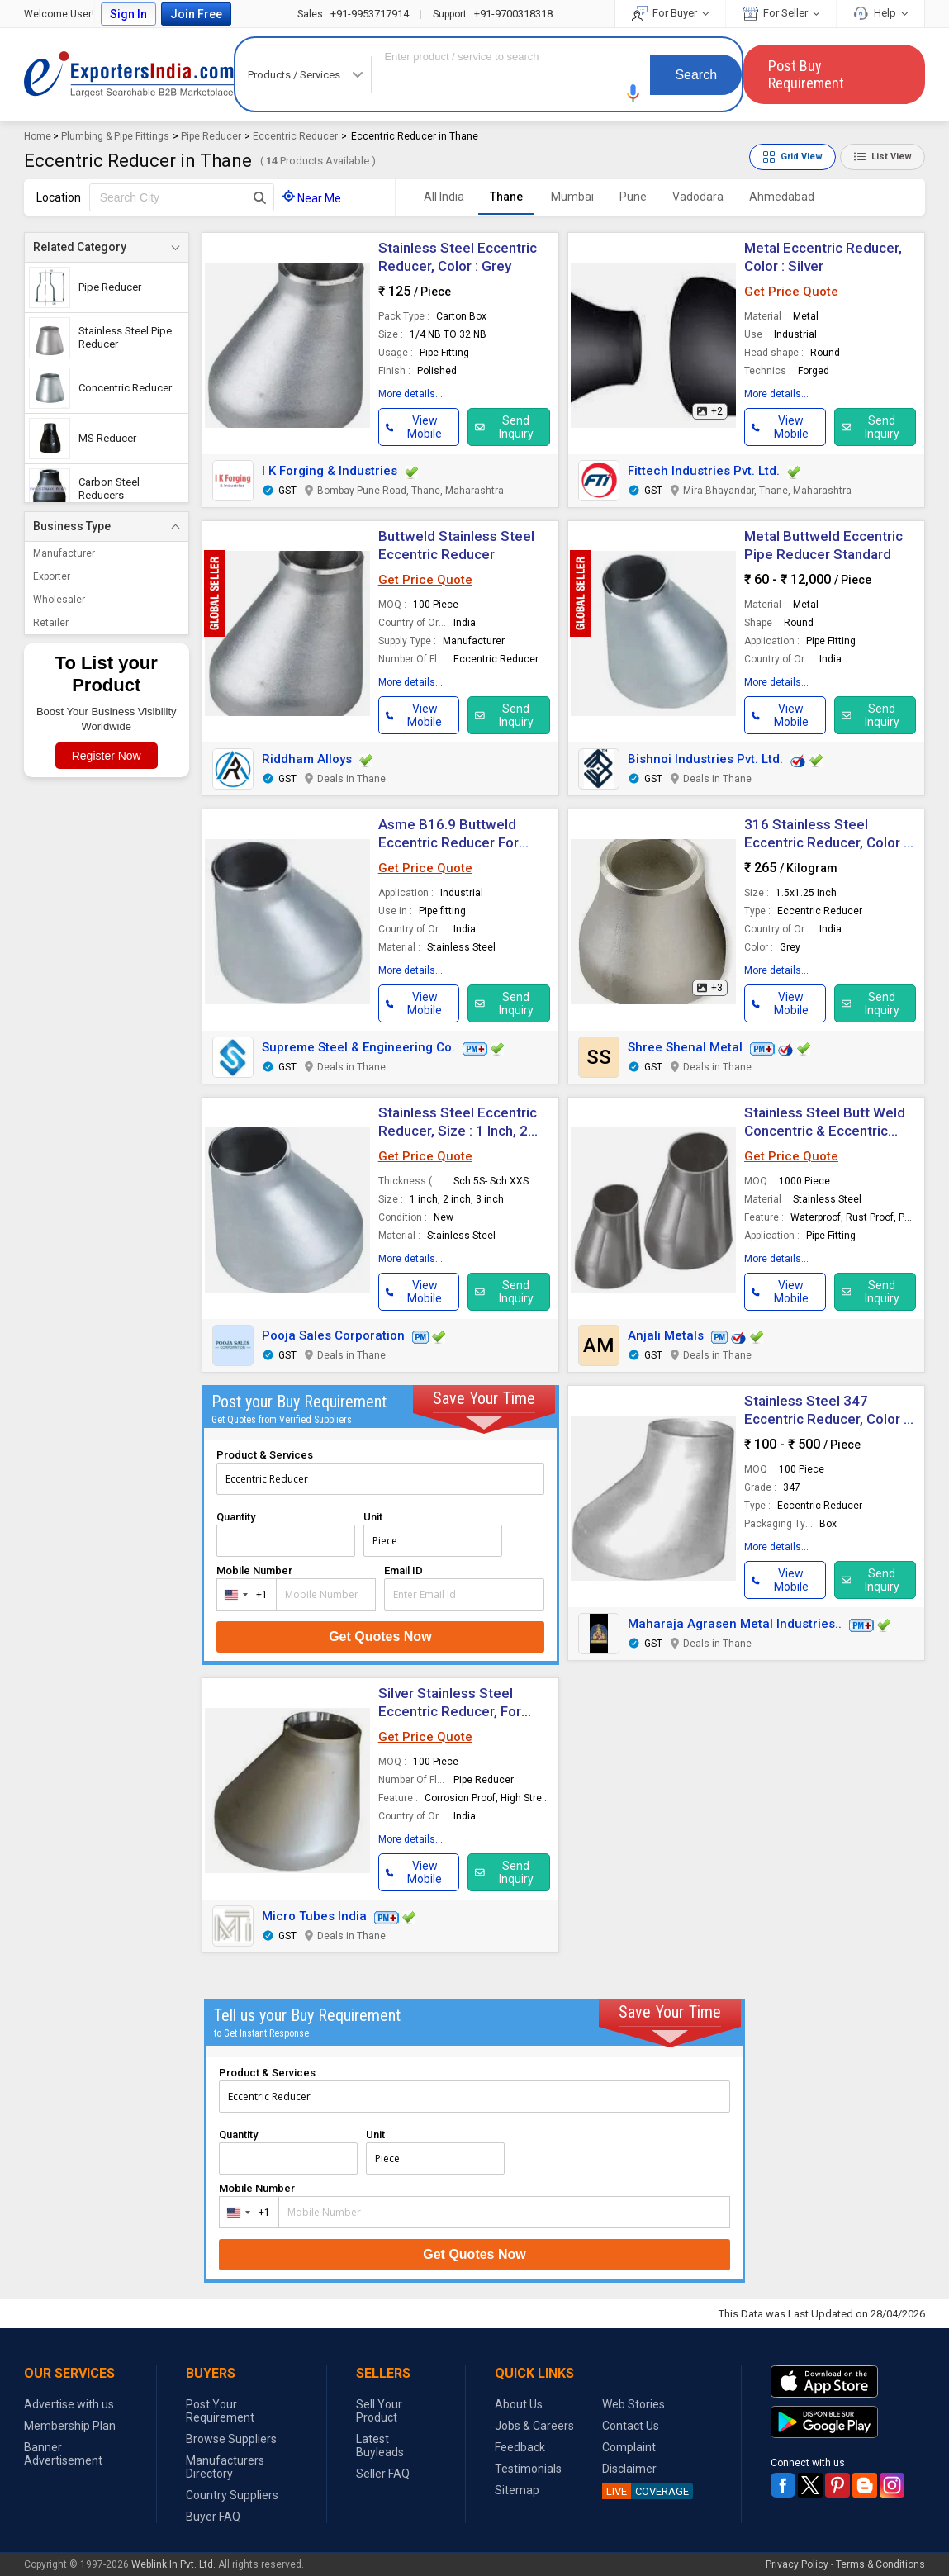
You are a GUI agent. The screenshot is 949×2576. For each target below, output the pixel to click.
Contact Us (630, 2425)
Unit (372, 1517)
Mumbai (572, 196)
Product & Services (264, 1455)
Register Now (106, 755)
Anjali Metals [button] (666, 1335)
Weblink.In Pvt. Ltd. (173, 2564)
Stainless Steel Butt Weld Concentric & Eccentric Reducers (824, 1130)
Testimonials (528, 2468)
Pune (633, 196)
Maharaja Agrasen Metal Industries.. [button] (735, 1623)
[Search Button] (259, 197)
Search (696, 75)
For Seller (781, 13)
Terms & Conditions (880, 2564)
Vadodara (698, 196)
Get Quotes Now (380, 1637)
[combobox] (243, 1594)
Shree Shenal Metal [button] (685, 1047)
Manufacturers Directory (225, 2467)
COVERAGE (645, 2491)
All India (444, 196)
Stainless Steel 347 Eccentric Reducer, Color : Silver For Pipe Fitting (825, 1418)
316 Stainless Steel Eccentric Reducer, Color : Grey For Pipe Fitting (825, 842)
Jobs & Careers (534, 2425)
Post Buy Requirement (806, 74)
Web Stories (633, 2404)
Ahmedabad (781, 196)
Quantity (235, 1517)
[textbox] (181, 197)
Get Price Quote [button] (791, 291)
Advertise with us (69, 2404)
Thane (506, 196)
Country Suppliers (232, 2495)
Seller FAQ (383, 2473)
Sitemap (517, 2490)
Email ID (403, 1570)
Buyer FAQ (213, 2516)
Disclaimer (629, 2468)
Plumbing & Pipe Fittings (115, 136)
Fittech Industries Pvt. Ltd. (704, 470)
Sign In (128, 14)
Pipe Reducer (211, 136)
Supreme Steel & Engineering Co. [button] (358, 1047)
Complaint (629, 2447)
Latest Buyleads (380, 2445)
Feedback (520, 2447)
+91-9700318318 (493, 13)
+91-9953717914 (354, 13)
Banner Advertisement (63, 2454)
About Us (519, 2404)
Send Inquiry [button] (504, 427)
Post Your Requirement (220, 2411)
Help (880, 13)
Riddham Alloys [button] (307, 759)
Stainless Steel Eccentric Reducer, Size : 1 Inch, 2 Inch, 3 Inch (457, 1130)
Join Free (196, 14)
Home (37, 136)
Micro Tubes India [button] (314, 1916)
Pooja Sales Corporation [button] (333, 1335)
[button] (633, 93)
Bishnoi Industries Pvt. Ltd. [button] (705, 759)
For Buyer (670, 13)
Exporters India (129, 74)
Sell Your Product (379, 2411)
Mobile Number (254, 1570)
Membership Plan (70, 2425)
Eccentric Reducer (295, 136)
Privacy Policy (797, 2564)
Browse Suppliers (231, 2439)
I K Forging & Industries (329, 470)
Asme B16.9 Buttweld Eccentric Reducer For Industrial (448, 842)
